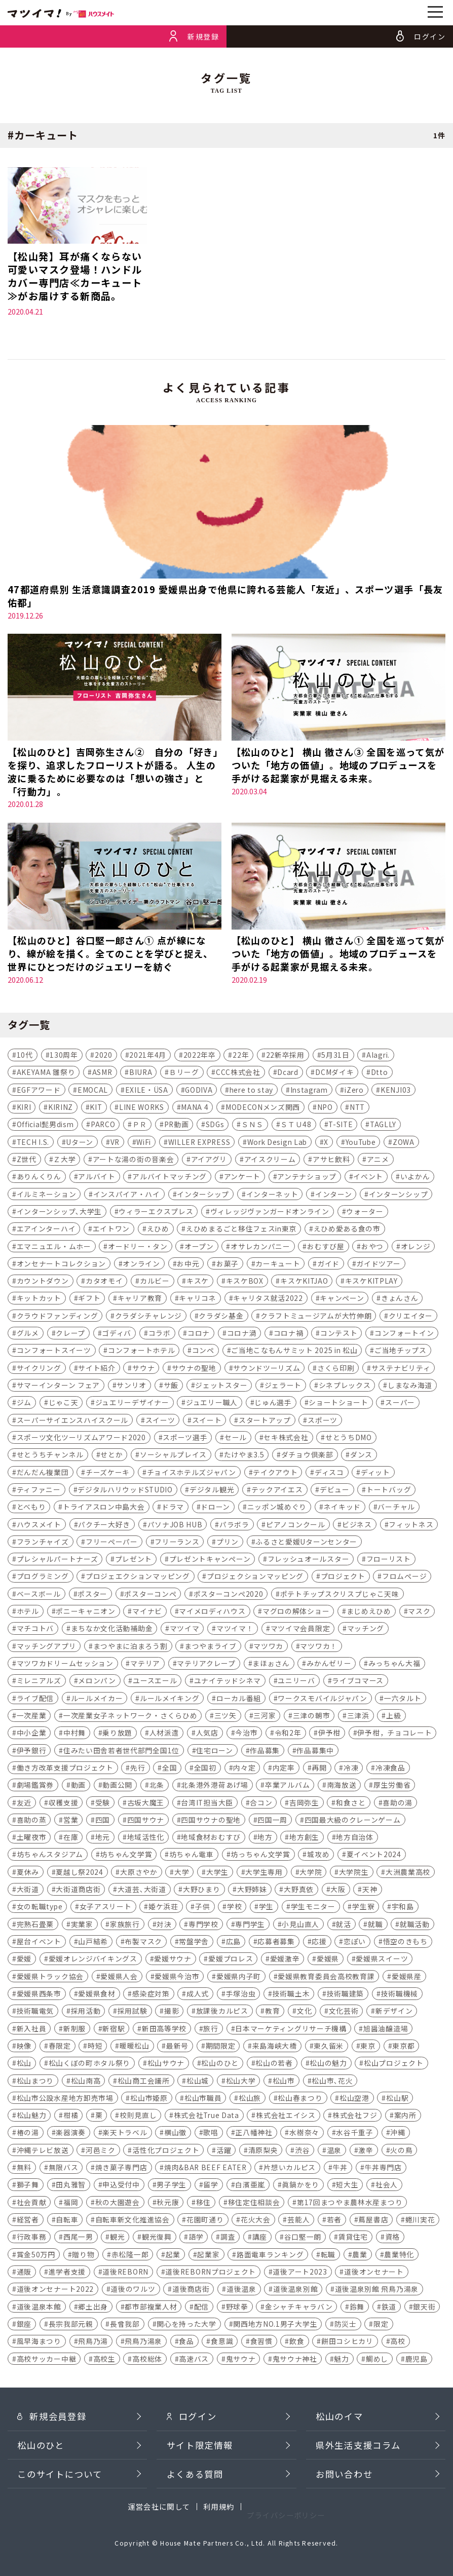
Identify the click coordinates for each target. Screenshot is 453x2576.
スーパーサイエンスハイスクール (72, 1421)
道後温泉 (241, 2291)
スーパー (400, 1404)
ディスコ (329, 1474)
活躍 (223, 2151)
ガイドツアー (378, 1265)
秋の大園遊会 (117, 2204)
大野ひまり (201, 1891)
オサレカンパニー (260, 1248)
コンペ (203, 1352)
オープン (199, 1248)
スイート (207, 1421)
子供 (202, 1908)
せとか (111, 1456)
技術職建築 (345, 1995)
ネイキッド (342, 1508)
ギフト (89, 1300)
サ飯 (171, 1386)
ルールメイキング (170, 1700)
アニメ (378, 1161)
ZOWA (403, 1143)
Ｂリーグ (184, 1074)
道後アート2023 (300, 2273)
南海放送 (342, 1786)
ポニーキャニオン (86, 1612)
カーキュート (277, 1265)
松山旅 (250, 2099)
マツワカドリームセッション (65, 1665)
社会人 (386, 2186)
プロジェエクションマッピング (138, 1578)
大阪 (337, 1891)
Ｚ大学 (64, 1161)
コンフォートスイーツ (54, 1352)
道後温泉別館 (295, 2291)
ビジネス (357, 1526)
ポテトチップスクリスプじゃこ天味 (339, 1595)
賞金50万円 (36, 2256)
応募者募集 (275, 1943)
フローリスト (388, 1560)
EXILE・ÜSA (146, 1091)
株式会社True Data (206, 2116)
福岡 (70, 2204)
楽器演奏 (71, 2134)
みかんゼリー (329, 1665)
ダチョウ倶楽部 (307, 1456)
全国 (169, 1769)
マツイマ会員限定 (300, 1630)
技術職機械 (399, 1995)
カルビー (155, 1282)
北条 (156, 1786)
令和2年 (288, 1734)
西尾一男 (78, 2239)
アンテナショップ (306, 1178)
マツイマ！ (234, 1630)
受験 (102, 1804)
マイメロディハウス (212, 1612)
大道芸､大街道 (142, 1891)
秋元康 (168, 2204)
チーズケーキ (108, 1474)
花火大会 (256, 2221)
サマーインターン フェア (58, 1386)
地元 (102, 1838)
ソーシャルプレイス (173, 1456)
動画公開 (117, 1786)
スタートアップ (265, 1421)
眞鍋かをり (300, 2186)
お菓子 (227, 1265)
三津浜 (358, 1717)
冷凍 (351, 1769)
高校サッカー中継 (47, 2360)
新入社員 (32, 2030)
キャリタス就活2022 (268, 1300)
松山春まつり (300, 2099)
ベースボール (39, 1595)
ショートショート (338, 1404)
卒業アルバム (287, 1786)
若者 (334, 2221)
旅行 (210, 2030)
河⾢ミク (101, 2151)
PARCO (103, 1126)
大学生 (217, 1873)
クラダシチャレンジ (148, 1317)
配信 (201, 2308)
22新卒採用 (285, 1056)
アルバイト (96, 1178)
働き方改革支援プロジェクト (65, 1769)
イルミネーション (47, 1195)
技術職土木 (291, 1995)
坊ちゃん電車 (191, 1856)
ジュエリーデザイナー (132, 1404)
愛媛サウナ (172, 1960)
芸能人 (298, 2221)
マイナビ (147, 1612)
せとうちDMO (348, 1439)
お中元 (188, 1265)
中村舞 (74, 1734)
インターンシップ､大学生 (59, 1213)
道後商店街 (190, 2291)
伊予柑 (329, 1734)
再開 (319, 1769)
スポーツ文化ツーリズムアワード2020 (81, 1439)
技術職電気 (35, 2013)
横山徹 (175, 2134)
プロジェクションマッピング (255, 1578)
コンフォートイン (404, 1334)
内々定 (244, 1769)
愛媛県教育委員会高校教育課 (326, 1978)
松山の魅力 (328, 2064)
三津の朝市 (311, 1717)
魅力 (341, 2360)
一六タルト (402, 1700)
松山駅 (397, 2099)
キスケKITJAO (304, 1282)
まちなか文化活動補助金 (112, 1630)
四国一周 (272, 1821)
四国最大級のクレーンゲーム (353, 1821)
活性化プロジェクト (165, 2151)
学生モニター (313, 1908)
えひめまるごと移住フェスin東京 (241, 1230)
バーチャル (396, 1508)
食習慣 (261, 2342)
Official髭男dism (45, 1126)
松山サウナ (165, 2064)
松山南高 (86, 2082)
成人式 (197, 1995)
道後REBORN (125, 2273)
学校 (234, 1908)
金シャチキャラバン (298, 2308)
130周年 (64, 1056)
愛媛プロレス (230, 1960)
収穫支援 (64, 1804)
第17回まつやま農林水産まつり (349, 2204)
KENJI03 (396, 1091)
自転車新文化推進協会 (132, 2221)
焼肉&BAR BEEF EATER (205, 2169)
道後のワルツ (132, 2291)
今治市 (246, 1734)
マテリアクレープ (206, 1665)
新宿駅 (113, 2030)
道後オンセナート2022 (55, 2291)
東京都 (403, 2047)
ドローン (215, 1508)
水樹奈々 (304, 2134)
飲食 (296, 2342)
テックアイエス (277, 1491)
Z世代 (26, 1161)
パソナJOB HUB (175, 1526)
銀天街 (424, 2308)
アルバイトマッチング (169, 1178)
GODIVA (198, 1091)
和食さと (351, 1804)
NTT (357, 1108)
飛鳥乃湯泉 (143, 2342)
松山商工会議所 (144, 2082)
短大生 (347, 2186)
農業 (359, 2256)
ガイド (328, 1265)
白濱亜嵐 (250, 2186)
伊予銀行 (32, 1752)
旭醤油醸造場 (385, 2030)
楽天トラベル (124, 2134)
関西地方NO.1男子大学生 (275, 2325)
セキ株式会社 (285, 1439)
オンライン (141, 1265)
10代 (25, 1056)
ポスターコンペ (150, 1595)
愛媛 (24, 1960)
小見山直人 (300, 1925)
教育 (272, 2013)
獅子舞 (28, 2186)
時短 (95, 2047)
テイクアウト (275, 1474)
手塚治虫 (241, 1995)
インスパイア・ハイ (126, 1195)
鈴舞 (357, 2308)
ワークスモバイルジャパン (322, 1700)
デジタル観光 (212, 1491)
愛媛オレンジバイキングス (93, 1960)
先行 (137, 1769)
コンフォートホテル (141, 1352)
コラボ (159, 1334)
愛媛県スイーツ (382, 1960)
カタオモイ (104, 1282)
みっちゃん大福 (394, 1665)
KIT (96, 1108)
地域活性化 (145, 1838)
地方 (264, 1838)
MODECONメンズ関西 (262, 1108)
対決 (164, 1925)
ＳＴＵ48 (295, 1126)
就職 (375, 1925)
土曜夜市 (32, 1838)
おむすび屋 (325, 1248)
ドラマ (173, 1508)
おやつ (372, 1248)
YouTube (361, 1143)
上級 (393, 1717)
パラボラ (234, 1526)
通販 (24, 2273)
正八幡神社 (253, 2134)
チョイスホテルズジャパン (191, 1474)
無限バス (64, 2169)
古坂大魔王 (145, 1804)
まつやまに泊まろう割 (130, 1647)
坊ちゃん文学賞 (126, 1856)
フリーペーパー (112, 1543)
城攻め (318, 1856)
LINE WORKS (141, 1108)
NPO (325, 1108)
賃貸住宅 (353, 2239)
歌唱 (210, 2134)
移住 (203, 2204)
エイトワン (111, 1230)
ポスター (92, 1595)
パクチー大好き (104, 1526)
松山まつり (35, 2082)
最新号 (177, 2047)
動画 (78, 1786)
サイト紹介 (96, 1369)
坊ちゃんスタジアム (50, 1856)
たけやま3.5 (244, 1456)
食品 (186, 2342)
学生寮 (363, 1908)
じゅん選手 (272, 1404)
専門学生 (250, 1925)
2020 (103, 1056)
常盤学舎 (194, 1943)
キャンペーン (342, 1300)
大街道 (28, 1891)
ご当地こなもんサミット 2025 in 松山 (294, 1352)
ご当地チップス (400, 1352)
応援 (319, 1943)
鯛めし (377, 2360)
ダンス (361, 1456)
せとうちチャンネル (50, 1456)
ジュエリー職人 (212, 1404)
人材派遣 (164, 1734)
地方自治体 (354, 1838)
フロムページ (404, 1578)
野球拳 (237, 2308)
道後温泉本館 (39, 2308)
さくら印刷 (335, 1369)
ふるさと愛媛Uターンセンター (306, 1543)
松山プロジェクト (394, 2064)
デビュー (335, 1491)
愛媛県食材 (96, 1995)
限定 (380, 2325)
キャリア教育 (140, 1300)
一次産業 (32, 1717)
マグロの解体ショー (295, 1612)
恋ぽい (355, 1943)
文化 (304, 2013)
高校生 (104, 2360)
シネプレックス (345, 1386)
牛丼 (339, 2169)
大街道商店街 (78, 1891)
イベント (368, 1178)
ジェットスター (221, 1386)
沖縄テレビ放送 (43, 2151)
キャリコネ (197, 1300)
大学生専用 (263, 1873)
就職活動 (415, 1925)
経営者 (28, 2221)
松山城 (197, 2082)
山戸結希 (93, 1943)
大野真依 (299, 1891)
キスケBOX (244, 1282)
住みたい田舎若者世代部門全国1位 (121, 1752)
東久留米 (329, 2047)
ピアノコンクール (295, 1526)
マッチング (365, 1630)
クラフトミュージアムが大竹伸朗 (315, 1317)
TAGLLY (383, 1126)
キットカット (39, 1300)
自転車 (67, 2221)
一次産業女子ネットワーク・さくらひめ (130, 1717)
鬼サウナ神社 (295, 2360)
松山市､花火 (332, 2082)
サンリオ (131, 1386)
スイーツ (160, 1421)
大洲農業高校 (408, 1873)
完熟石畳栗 (35, 1925)
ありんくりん (39, 1178)
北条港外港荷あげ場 (214, 1786)
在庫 (70, 1838)
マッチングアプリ (47, 1647)
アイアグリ (209, 1161)
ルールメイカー (97, 1700)
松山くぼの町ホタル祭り (90, 2064)
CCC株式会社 (238, 1074)
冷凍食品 (390, 1769)
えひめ (158, 1230)
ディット (375, 1474)
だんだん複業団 (43, 1474)
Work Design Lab (277, 1143)
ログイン (192, 2438)
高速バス (194, 2360)
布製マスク (143, 1943)
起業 (173, 2256)
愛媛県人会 (118, 1978)
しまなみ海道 (410, 1386)
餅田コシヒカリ (347, 2342)
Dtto (379, 1074)
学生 (266, 1908)
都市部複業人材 (151, 2308)
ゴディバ (116, 1334)
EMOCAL (93, 1091)
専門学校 (203, 1925)
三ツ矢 (225, 1717)
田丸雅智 (71, 2186)
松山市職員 (202, 2099)
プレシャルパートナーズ (57, 1560)
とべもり (31, 1508)
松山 (24, 2064)
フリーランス (177, 1543)
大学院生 (354, 1873)
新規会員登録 (51, 2438)
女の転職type (40, 1908)
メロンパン (97, 1682)
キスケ (197, 1282)
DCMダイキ (334, 1074)
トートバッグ (388, 1491)
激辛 (365, 2151)
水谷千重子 (354, 2134)
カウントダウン (43, 1282)
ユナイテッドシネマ (227, 1682)
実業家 (82, 1925)
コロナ (198, 1334)
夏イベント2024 (374, 1856)
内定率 (284, 1769)
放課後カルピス (222, 2013)
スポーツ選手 (185, 1439)
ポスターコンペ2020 (228, 1595)
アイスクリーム (270, 1161)
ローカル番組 (238, 1700)
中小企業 (32, 1734)
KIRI (24, 1108)
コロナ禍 (289, 1334)
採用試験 (132, 2013)
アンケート (242, 1178)
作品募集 (265, 1752)
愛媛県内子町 (238, 1978)
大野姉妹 (252, 1891)
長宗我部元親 (71, 2325)
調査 (227, 2239)
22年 (241, 1056)
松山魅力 (32, 2116)
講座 (259, 2239)
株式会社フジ (354, 2116)
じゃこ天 (64, 1404)
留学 (210, 2186)
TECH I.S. (33, 1143)
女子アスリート (106, 1908)
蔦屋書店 (373, 2221)
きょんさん (399, 1300)
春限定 (60, 2047)
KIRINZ (60, 1108)
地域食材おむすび (211, 1838)
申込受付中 (120, 2186)
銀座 (24, 2325)
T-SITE (340, 1126)
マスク (419, 1612)
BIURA (140, 1074)
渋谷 (302, 2151)
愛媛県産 (407, 1978)
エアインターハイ (46, 1230)
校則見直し (138, 2116)
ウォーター (364, 1213)
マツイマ (185, 1630)
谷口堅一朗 (302, 2239)
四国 (102, 1821)
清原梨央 (263, 2151)
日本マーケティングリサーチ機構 (290, 2030)
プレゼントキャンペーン (210, 1560)
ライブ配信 (35, 1700)
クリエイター (411, 1317)
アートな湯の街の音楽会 (133, 1161)
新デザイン (393, 2013)
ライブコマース (358, 1682)
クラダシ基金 (221, 1317)
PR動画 (176, 1126)
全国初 (205, 1769)
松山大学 (241, 2082)
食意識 (222, 2342)
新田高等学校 (164, 2030)
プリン (227, 1543)
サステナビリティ (401, 1369)
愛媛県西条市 (39, 1995)
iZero (354, 1091)
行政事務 (32, 2239)
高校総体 (147, 2360)
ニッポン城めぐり (277, 1508)
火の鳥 (401, 2151)
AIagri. (378, 1056)
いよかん (415, 1178)
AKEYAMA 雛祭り (46, 1074)
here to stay (251, 1091)
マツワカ (268, 1647)
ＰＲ (139, 1126)
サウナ (143, 1369)
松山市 (284, 2082)
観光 (117, 2239)
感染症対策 (150, 1995)
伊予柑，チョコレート (394, 1734)
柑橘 (70, 2116)
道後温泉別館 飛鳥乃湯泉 (377, 2291)
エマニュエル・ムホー (54, 1248)
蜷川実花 (420, 2221)
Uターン (79, 1143)
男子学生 (171, 2186)
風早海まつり (39, 2342)
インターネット (272, 1195)
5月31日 (335, 1056)
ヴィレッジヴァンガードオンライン (269, 1213)
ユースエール (155, 1682)
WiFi (143, 1143)
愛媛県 (328, 1960)
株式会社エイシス (286, 2116)
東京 (367, 2047)
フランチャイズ (43, 1543)
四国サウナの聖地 (211, 1821)
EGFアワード (39, 1091)
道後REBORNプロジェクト (210, 2273)
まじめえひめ (369, 1612)
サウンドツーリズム (266, 1369)
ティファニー (39, 1491)
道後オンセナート (374, 2273)
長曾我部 (125, 2325)
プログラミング (43, 1578)
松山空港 (354, 2099)
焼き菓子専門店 (121, 2169)
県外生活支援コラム (358, 2466)
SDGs (215, 1126)
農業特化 (399, 2256)
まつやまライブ (210, 1647)
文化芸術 (344, 2013)
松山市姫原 (148, 2099)
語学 (195, 2239)
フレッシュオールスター (309, 1560)
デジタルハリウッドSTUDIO (125, 1491)
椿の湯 (28, 2134)
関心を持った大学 (186, 2325)
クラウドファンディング (57, 1317)
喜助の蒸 (32, 1821)
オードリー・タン (138, 1248)
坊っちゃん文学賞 (260, 1856)
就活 (343, 1925)
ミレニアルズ (39, 1682)
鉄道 (389, 2308)
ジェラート (283, 1386)
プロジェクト (343, 1578)
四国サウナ (145, 1821)
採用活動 (86, 2013)
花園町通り (204, 2221)
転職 (328, 2256)
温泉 (334, 2151)
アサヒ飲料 (331, 1161)
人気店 (207, 1734)
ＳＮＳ (252, 1126)
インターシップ (203, 1195)
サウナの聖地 (194, 1369)
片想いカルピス (289, 2169)
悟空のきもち (405, 1943)
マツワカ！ (318, 1647)
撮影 (171, 2013)
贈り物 (83, 2256)
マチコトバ (35, 1630)
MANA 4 (194, 1108)
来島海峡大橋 (274, 2047)
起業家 (208, 2256)
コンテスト (338, 1334)
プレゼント (133, 1560)
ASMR (102, 1074)
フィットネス (411, 1526)
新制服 (74, 2030)
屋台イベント (39, 1943)
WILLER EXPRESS (199, 1143)
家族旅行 (125, 1925)
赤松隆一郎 (129, 2256)
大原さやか (138, 1873)
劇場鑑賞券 (35, 1786)
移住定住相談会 (254, 2204)
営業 (70, 1821)
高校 (397, 2342)
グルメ (28, 1334)
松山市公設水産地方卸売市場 (65, 2099)
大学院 (310, 1873)
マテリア (145, 1665)
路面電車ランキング (270, 2256)
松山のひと (219, 2064)
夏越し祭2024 (79, 1873)
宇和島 (403, 1908)
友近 (24, 1804)
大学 (181, 1873)
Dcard (287, 1074)
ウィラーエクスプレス (156, 1213)
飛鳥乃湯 (93, 2342)
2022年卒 (199, 1056)
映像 (24, 2047)
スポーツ (322, 1421)
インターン (333, 1195)
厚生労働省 (391, 1786)
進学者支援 (67, 2273)
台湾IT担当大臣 (207, 1804)
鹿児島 (416, 2360)
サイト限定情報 (200, 2466)
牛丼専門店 (382, 2169)
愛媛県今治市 (177, 1978)
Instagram (309, 1091)
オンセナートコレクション (61, 1265)
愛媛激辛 (285, 1960)
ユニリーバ (296, 1682)
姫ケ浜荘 (163, 1908)
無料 (24, 2169)
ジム (24, 1404)
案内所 (405, 2116)
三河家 (264, 1717)
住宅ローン (214, 1752)
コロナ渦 (242, 1334)
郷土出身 (93, 2308)
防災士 (345, 2325)
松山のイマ (339, 2438)
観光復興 (157, 2239)
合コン (261, 1804)
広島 (233, 1943)
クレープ (70, 1334)
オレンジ (416, 1248)
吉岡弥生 (304, 1804)
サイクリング (39, 1369)
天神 (369, 1891)
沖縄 (397, 2134)
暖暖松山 (134, 2047)
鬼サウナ (241, 2360)
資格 (392, 2239)
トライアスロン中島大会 (104, 1508)
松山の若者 (273, 2064)
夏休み (28, 1873)
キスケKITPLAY (371, 1282)
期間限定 (221, 2047)
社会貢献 (32, 2204)
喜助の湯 (397, 1804)
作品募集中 (314, 1752)
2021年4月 (147, 1056)
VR (115, 1143)
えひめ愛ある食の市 (347, 1230)
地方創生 (304, 1838)
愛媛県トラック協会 (50, 1978)
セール (235, 1439)
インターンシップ (398, 1195)
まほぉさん (270, 1665)
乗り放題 (117, 1734)
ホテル (28, 1612)
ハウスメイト (39, 1526)
